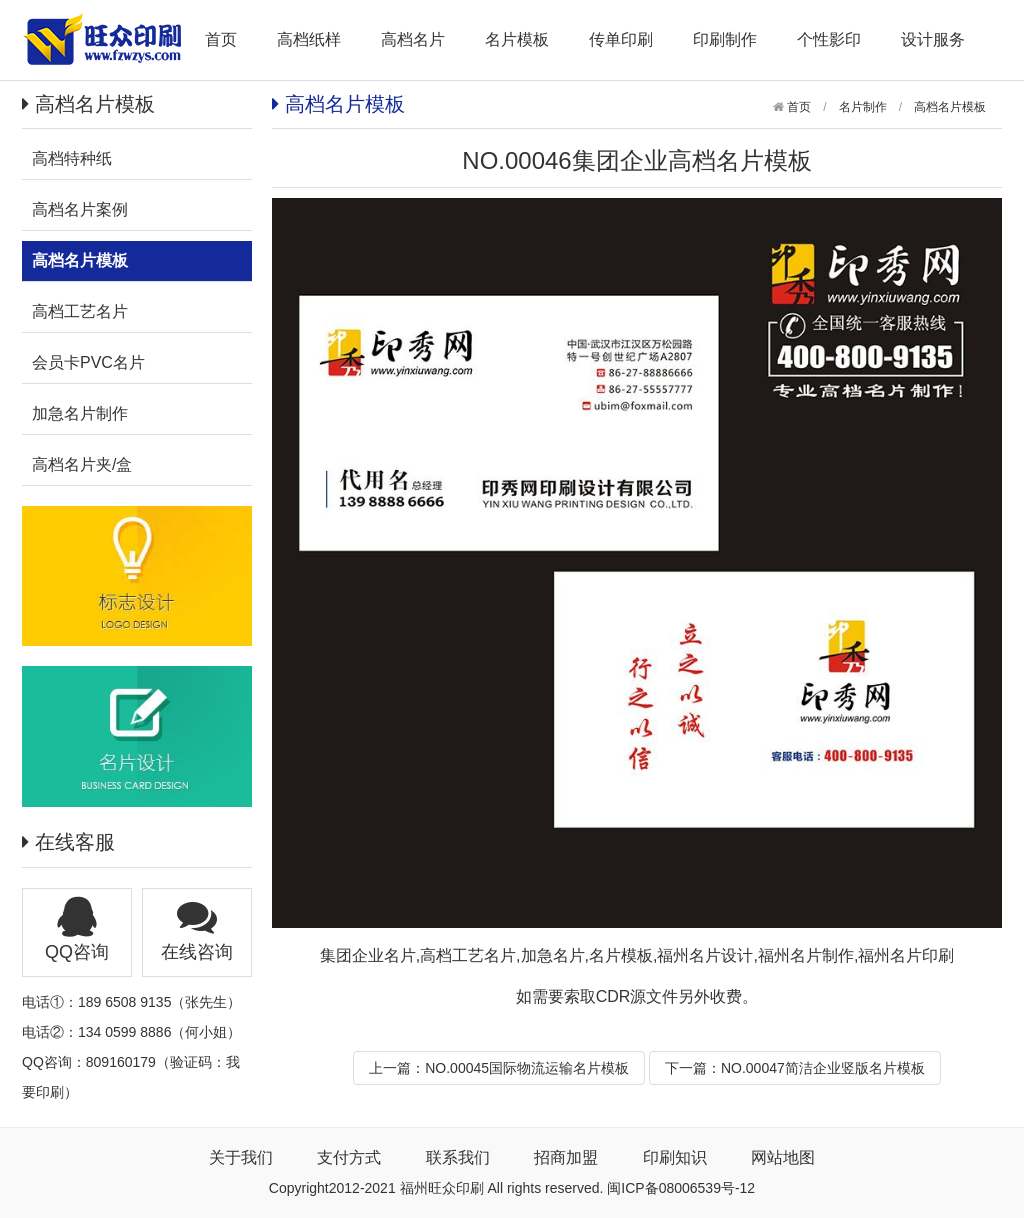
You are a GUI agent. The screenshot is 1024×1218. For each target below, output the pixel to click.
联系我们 (458, 1157)
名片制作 (863, 107)
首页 (221, 39)
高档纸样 (309, 39)
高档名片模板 (950, 107)
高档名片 (413, 39)
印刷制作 (725, 39)
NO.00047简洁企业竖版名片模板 (823, 1068)
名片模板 (517, 39)
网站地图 (783, 1157)
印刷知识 (675, 1157)
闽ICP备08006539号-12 (681, 1188)
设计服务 (933, 39)
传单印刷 (621, 39)
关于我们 (241, 1157)
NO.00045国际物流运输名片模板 (527, 1068)
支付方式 (349, 1157)
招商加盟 (566, 1157)
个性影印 (829, 39)
